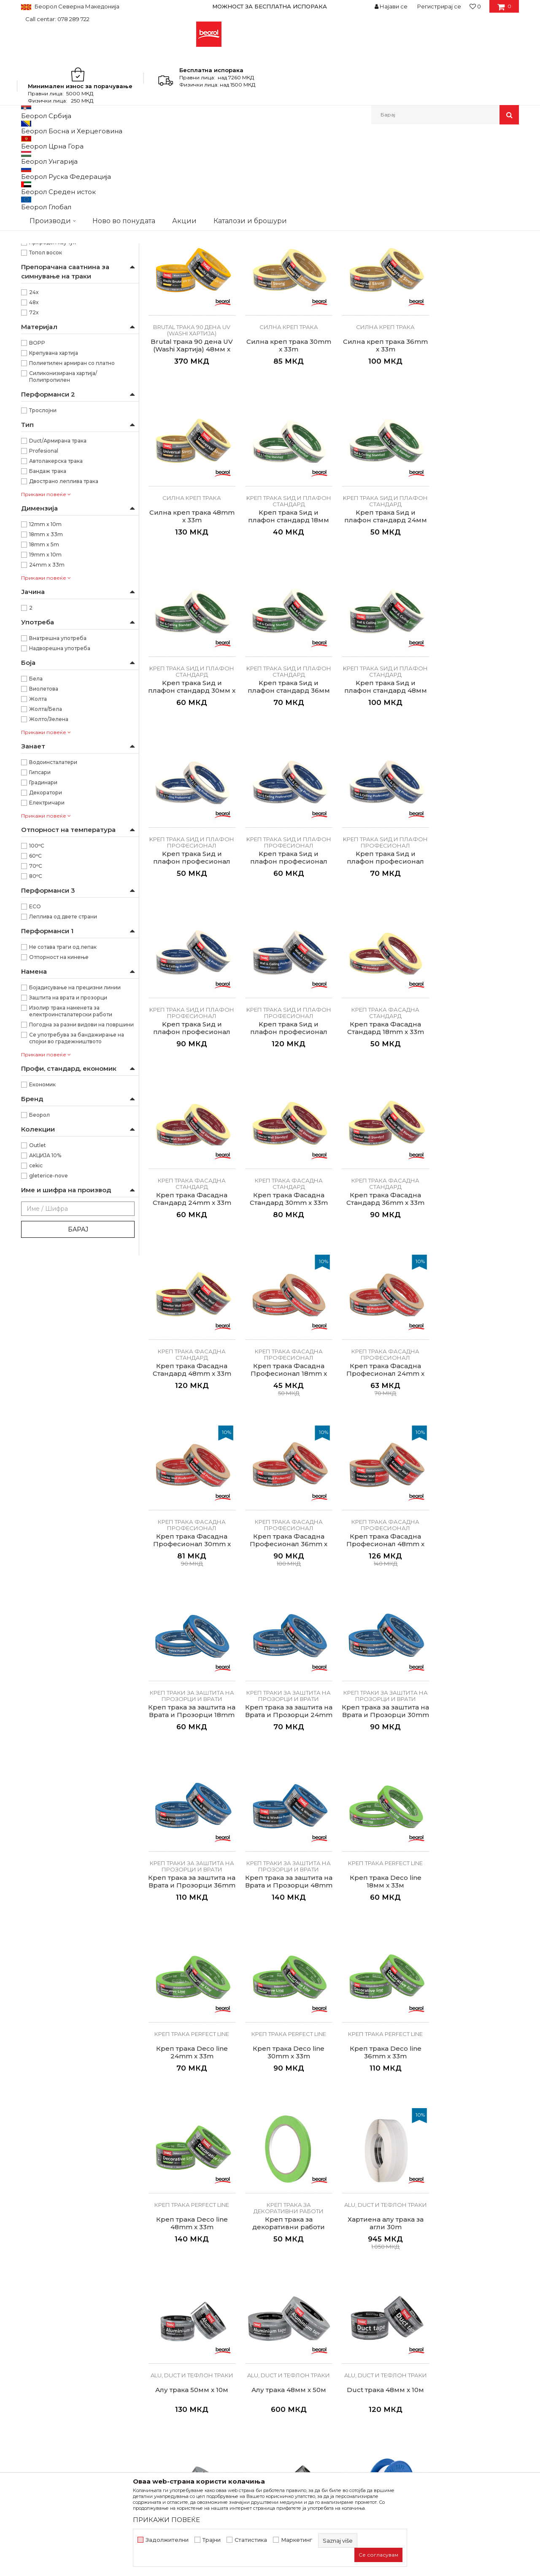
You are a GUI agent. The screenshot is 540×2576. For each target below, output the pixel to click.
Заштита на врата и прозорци (68, 1134)
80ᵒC (35, 1013)
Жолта (38, 836)
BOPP (37, 480)
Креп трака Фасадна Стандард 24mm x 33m (381, 985)
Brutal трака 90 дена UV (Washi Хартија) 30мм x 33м (381, 313)
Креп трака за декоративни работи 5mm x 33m (286, 1832)
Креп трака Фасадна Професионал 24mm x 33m (476, 1157)
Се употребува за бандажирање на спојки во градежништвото (76, 1175)
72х (33, 449)
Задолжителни (167, 2540)
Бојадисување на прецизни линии (75, 1124)
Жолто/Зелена (48, 856)
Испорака (289, 2378)
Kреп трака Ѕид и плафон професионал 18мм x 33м (191, 820)
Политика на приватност (311, 2355)
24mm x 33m (47, 702)
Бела (36, 816)
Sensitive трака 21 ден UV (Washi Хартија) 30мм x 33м (191, 313)
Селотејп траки (45, 306)
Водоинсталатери (53, 899)
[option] (270, 6)
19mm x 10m (45, 692)
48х (33, 439)
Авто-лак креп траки (52, 337)
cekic (36, 1302)
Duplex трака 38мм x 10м (380, 2162)
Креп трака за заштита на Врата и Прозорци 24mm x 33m (191, 1495)
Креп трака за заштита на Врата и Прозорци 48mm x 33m (475, 1495)
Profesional (43, 588)
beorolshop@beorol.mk (88, 2369)
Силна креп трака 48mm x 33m (381, 478)
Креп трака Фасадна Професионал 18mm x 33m (381, 1157)
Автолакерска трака (56, 598)
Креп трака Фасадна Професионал (71, 246)
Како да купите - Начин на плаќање (328, 2367)
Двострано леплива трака (63, 618)
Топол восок (45, 389)
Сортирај (318, 156)
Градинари (43, 919)
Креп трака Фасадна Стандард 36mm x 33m (191, 1153)
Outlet (37, 1282)
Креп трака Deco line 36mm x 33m (476, 1660)
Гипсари (40, 909)
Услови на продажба (306, 2331)
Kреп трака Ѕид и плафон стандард (72, 207)
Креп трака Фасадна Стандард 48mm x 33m (286, 1153)
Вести (157, 2343)
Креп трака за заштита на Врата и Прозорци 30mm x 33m (285, 1495)
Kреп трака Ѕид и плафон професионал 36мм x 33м (475, 820)
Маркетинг (296, 2540)
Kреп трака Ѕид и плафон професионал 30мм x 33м (380, 820)
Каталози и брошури (179, 2367)
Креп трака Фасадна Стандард (65, 236)
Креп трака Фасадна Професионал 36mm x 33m (286, 1326)
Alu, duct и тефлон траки (58, 296)
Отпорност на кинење (59, 1094)
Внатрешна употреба (57, 775)
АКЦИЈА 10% (45, 1292)
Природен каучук (52, 379)
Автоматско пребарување (258, 156)
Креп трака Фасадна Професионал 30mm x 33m (191, 1326)
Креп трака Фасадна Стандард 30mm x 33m (476, 985)
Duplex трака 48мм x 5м (476, 2162)
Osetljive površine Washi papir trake (70, 176)
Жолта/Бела (45, 846)
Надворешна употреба (59, 785)
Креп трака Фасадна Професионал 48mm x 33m (381, 1326)
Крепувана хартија (53, 490)
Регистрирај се (439, 6)
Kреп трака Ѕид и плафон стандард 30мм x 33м (286, 651)
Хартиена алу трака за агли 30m (381, 1828)
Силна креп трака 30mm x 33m (190, 478)
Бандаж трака (47, 608)
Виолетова (43, 826)
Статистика (251, 2540)
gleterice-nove (48, 1313)
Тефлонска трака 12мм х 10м (191, 2166)
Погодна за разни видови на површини (81, 1161)
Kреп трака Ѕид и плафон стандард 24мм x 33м (191, 651)
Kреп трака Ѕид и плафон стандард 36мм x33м (381, 651)
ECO (35, 1043)
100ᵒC (36, 983)
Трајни (211, 2540)
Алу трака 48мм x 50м (191, 1994)
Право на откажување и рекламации (329, 2390)
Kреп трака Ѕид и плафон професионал (74, 222)
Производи (58, 142)
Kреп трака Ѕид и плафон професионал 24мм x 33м (285, 820)
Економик (42, 1221)
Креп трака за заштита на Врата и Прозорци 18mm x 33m (475, 1326)
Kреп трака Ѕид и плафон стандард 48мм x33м (476, 651)
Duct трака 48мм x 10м (285, 1994)
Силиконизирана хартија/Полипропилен (63, 513)
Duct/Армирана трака (57, 578)
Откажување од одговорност (318, 2343)
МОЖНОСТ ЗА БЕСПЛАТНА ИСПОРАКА (269, 6)
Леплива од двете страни (63, 1053)
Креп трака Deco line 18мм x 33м (191, 1660)
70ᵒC (35, 1003)
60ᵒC (35, 993)
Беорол (39, 1252)
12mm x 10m (45, 661)
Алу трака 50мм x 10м (475, 1825)
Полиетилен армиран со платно (72, 500)
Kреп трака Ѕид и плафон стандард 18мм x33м (475, 482)
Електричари (47, 940)
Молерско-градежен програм (120, 142)
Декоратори (45, 929)
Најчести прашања (302, 2402)
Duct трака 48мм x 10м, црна (476, 1997)
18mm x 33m (46, 671)
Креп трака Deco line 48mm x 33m (191, 1828)
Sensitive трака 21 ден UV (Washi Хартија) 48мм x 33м (286, 313)
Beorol (29, 142)
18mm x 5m (44, 681)
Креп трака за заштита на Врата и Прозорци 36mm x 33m (380, 1495)
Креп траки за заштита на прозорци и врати (71, 261)
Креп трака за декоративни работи (71, 286)
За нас (157, 2331)
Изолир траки (43, 327)
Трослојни (43, 547)
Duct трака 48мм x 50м (381, 1994)
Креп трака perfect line (55, 276)
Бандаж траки (44, 316)
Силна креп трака (48, 197)
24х (33, 429)
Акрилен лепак (49, 369)
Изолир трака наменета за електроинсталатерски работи (70, 1148)
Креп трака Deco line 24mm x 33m (286, 1660)
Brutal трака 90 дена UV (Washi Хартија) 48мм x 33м (476, 313)
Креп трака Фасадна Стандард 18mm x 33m (286, 985)
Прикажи (420, 156)
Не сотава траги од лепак (63, 1084)
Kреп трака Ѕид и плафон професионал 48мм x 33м (191, 988)
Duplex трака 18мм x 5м (286, 2162)
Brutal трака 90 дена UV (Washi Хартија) (77, 187)
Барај (78, 1366)
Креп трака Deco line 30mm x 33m (381, 1660)
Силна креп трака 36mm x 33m (285, 478)
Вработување (168, 2355)
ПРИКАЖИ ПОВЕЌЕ (166, 2520)
